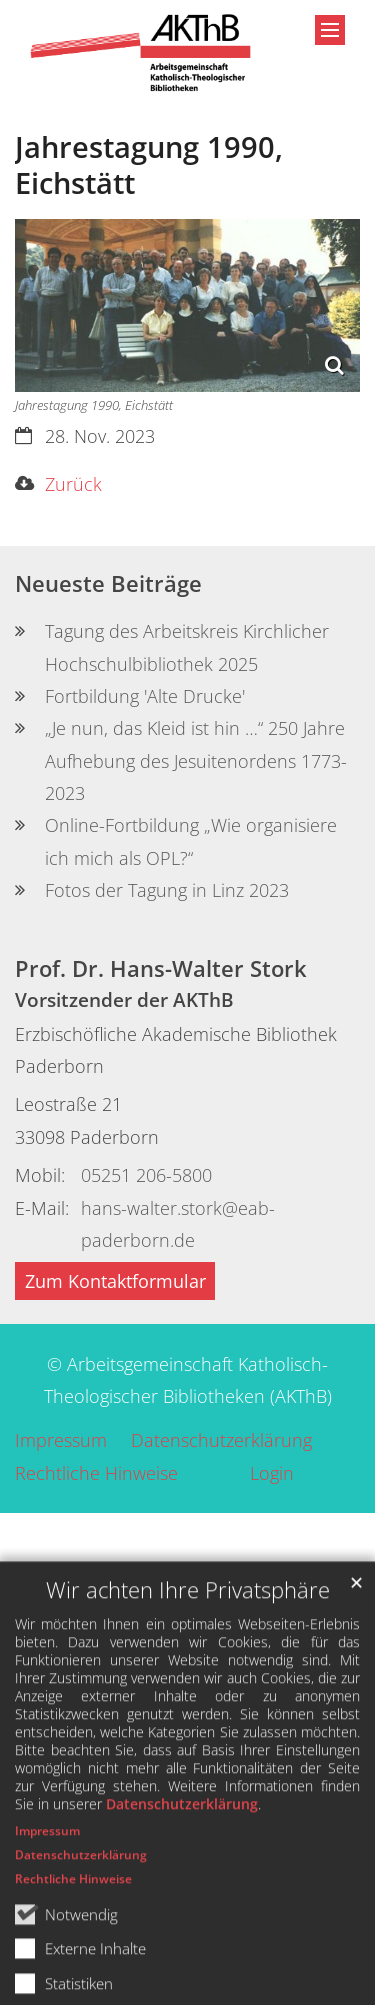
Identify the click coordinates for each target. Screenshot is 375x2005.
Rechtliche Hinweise (73, 1949)
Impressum (47, 1901)
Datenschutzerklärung (182, 1874)
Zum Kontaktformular (115, 1281)
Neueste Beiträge (108, 583)
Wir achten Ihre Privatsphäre (188, 1660)
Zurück (73, 484)
